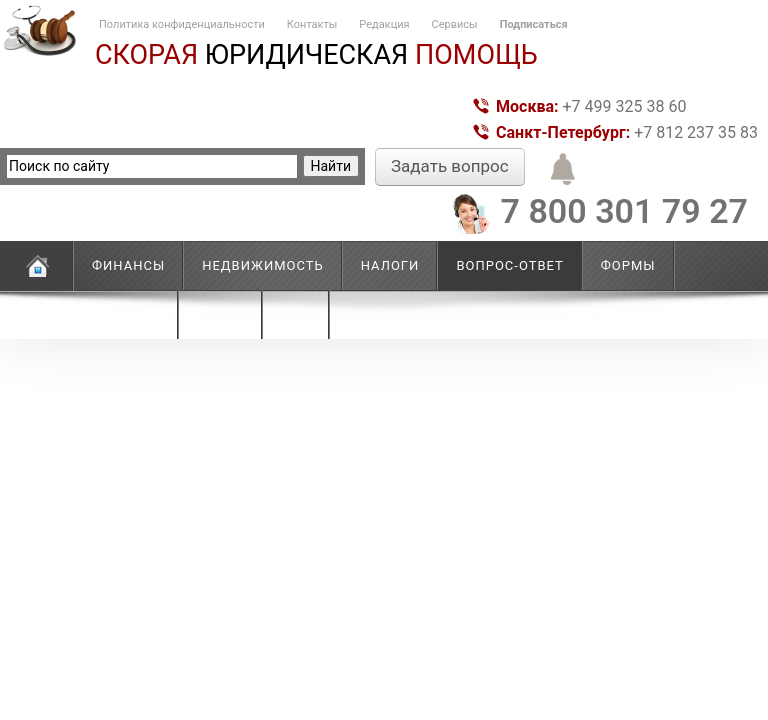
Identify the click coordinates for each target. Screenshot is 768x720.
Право (220, 314)
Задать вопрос (450, 166)
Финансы (128, 265)
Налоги (390, 265)
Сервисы (455, 24)
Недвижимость (263, 265)
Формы (628, 265)
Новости (126, 314)
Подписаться (534, 24)
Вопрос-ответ (509, 265)
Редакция (384, 24)
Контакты (312, 24)
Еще (296, 314)
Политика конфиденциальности (182, 24)
